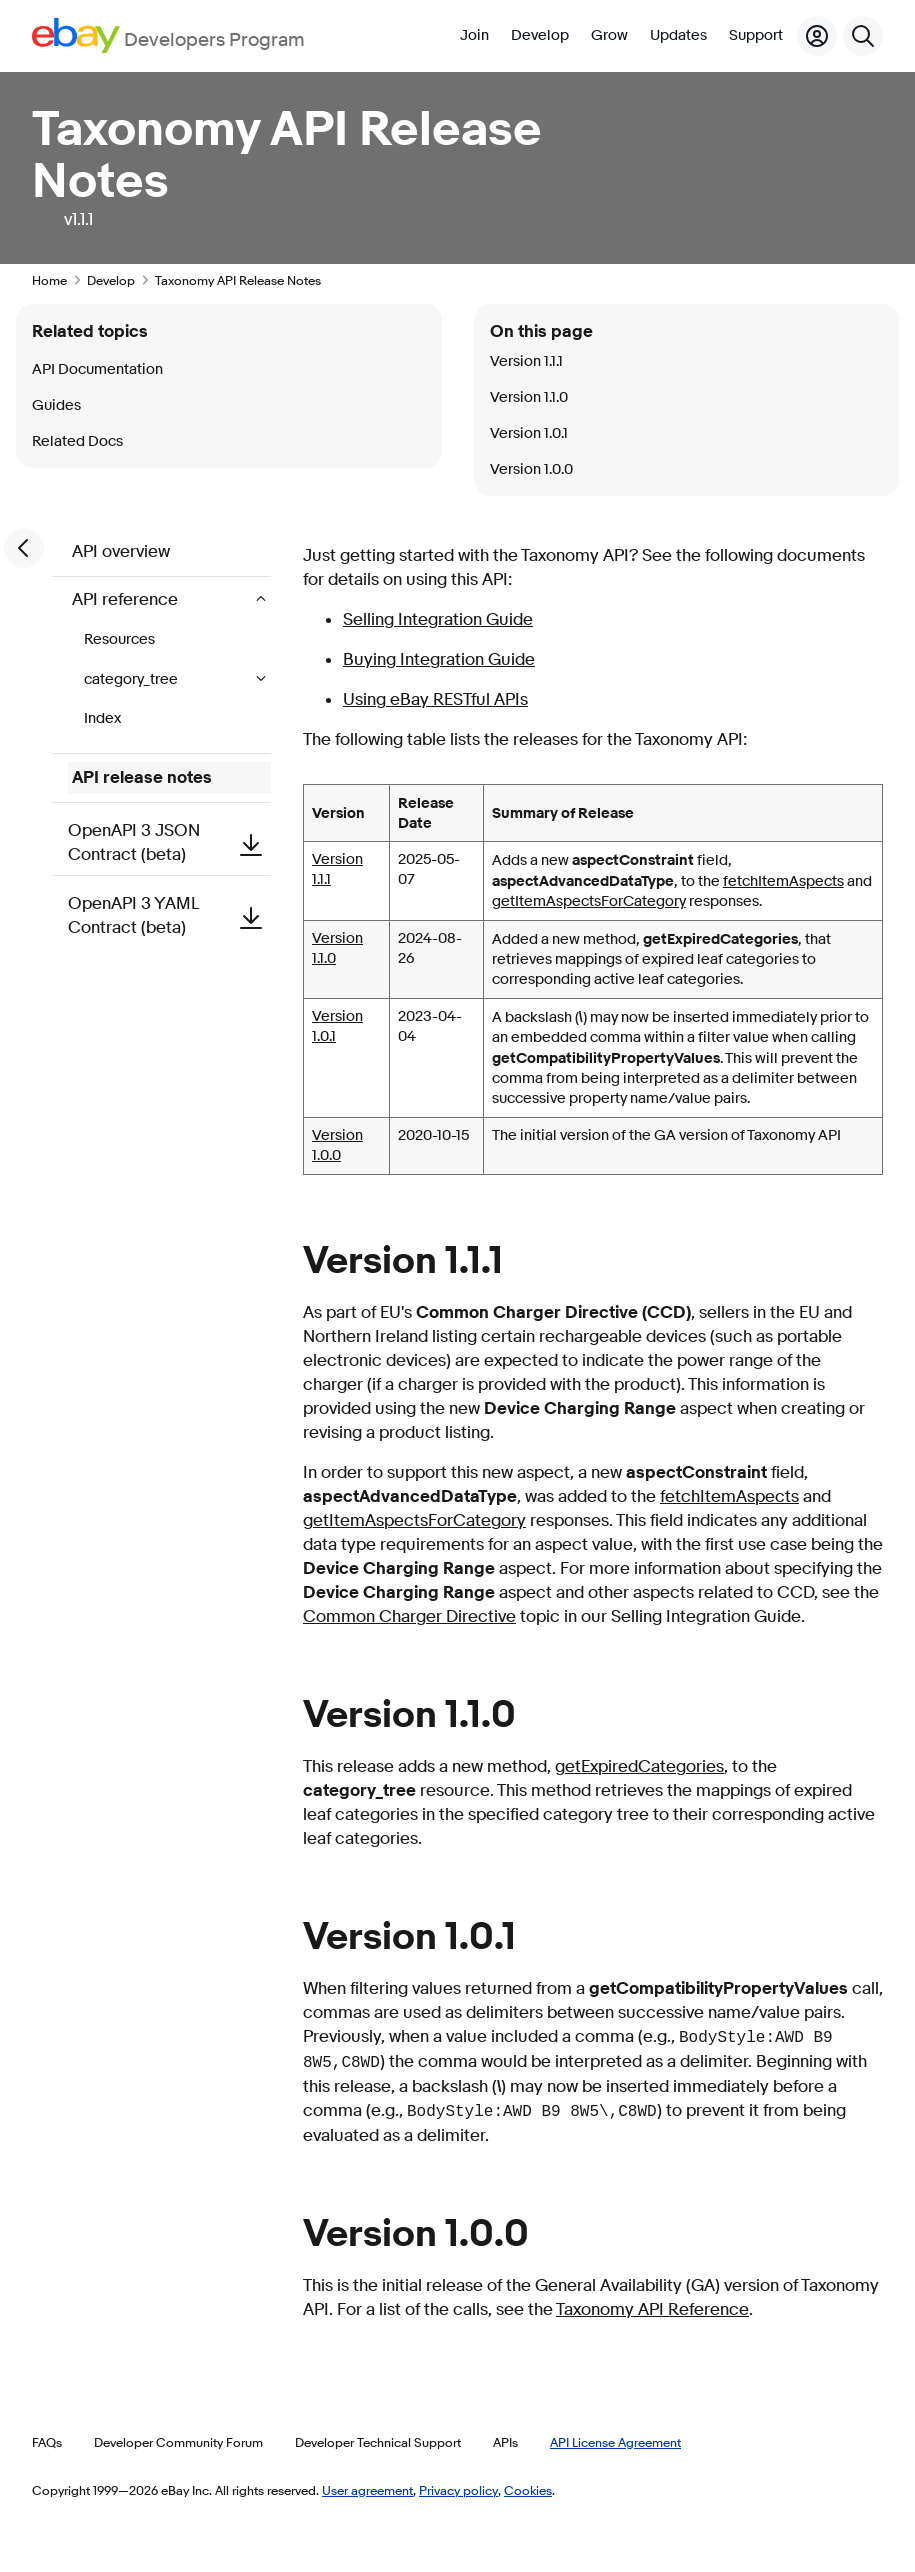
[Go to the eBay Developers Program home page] (168, 35)
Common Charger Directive (409, 1616)
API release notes (142, 777)
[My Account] (817, 36)
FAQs (47, 2442)
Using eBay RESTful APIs (435, 699)
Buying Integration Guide (439, 659)
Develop (540, 35)
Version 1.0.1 (529, 433)
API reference (127, 599)
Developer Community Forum (178, 2442)
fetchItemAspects (783, 881)
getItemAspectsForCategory (589, 901)
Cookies (528, 2490)
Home (49, 280)
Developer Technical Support (378, 2442)
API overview (121, 551)
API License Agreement (615, 2442)
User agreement (367, 2490)
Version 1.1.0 (529, 397)
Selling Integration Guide (438, 619)
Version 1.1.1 (526, 361)
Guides (56, 405)
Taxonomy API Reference (652, 2309)
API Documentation (97, 369)
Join (474, 35)
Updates (678, 35)
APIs (505, 2442)
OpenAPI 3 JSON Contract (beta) (169, 842)
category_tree (132, 679)
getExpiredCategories (639, 1766)
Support (756, 35)
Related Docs (77, 441)
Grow (609, 35)
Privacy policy (458, 2490)
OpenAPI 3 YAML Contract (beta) (169, 915)
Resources (119, 639)
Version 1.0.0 (337, 1145)
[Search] (863, 36)
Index (102, 718)
